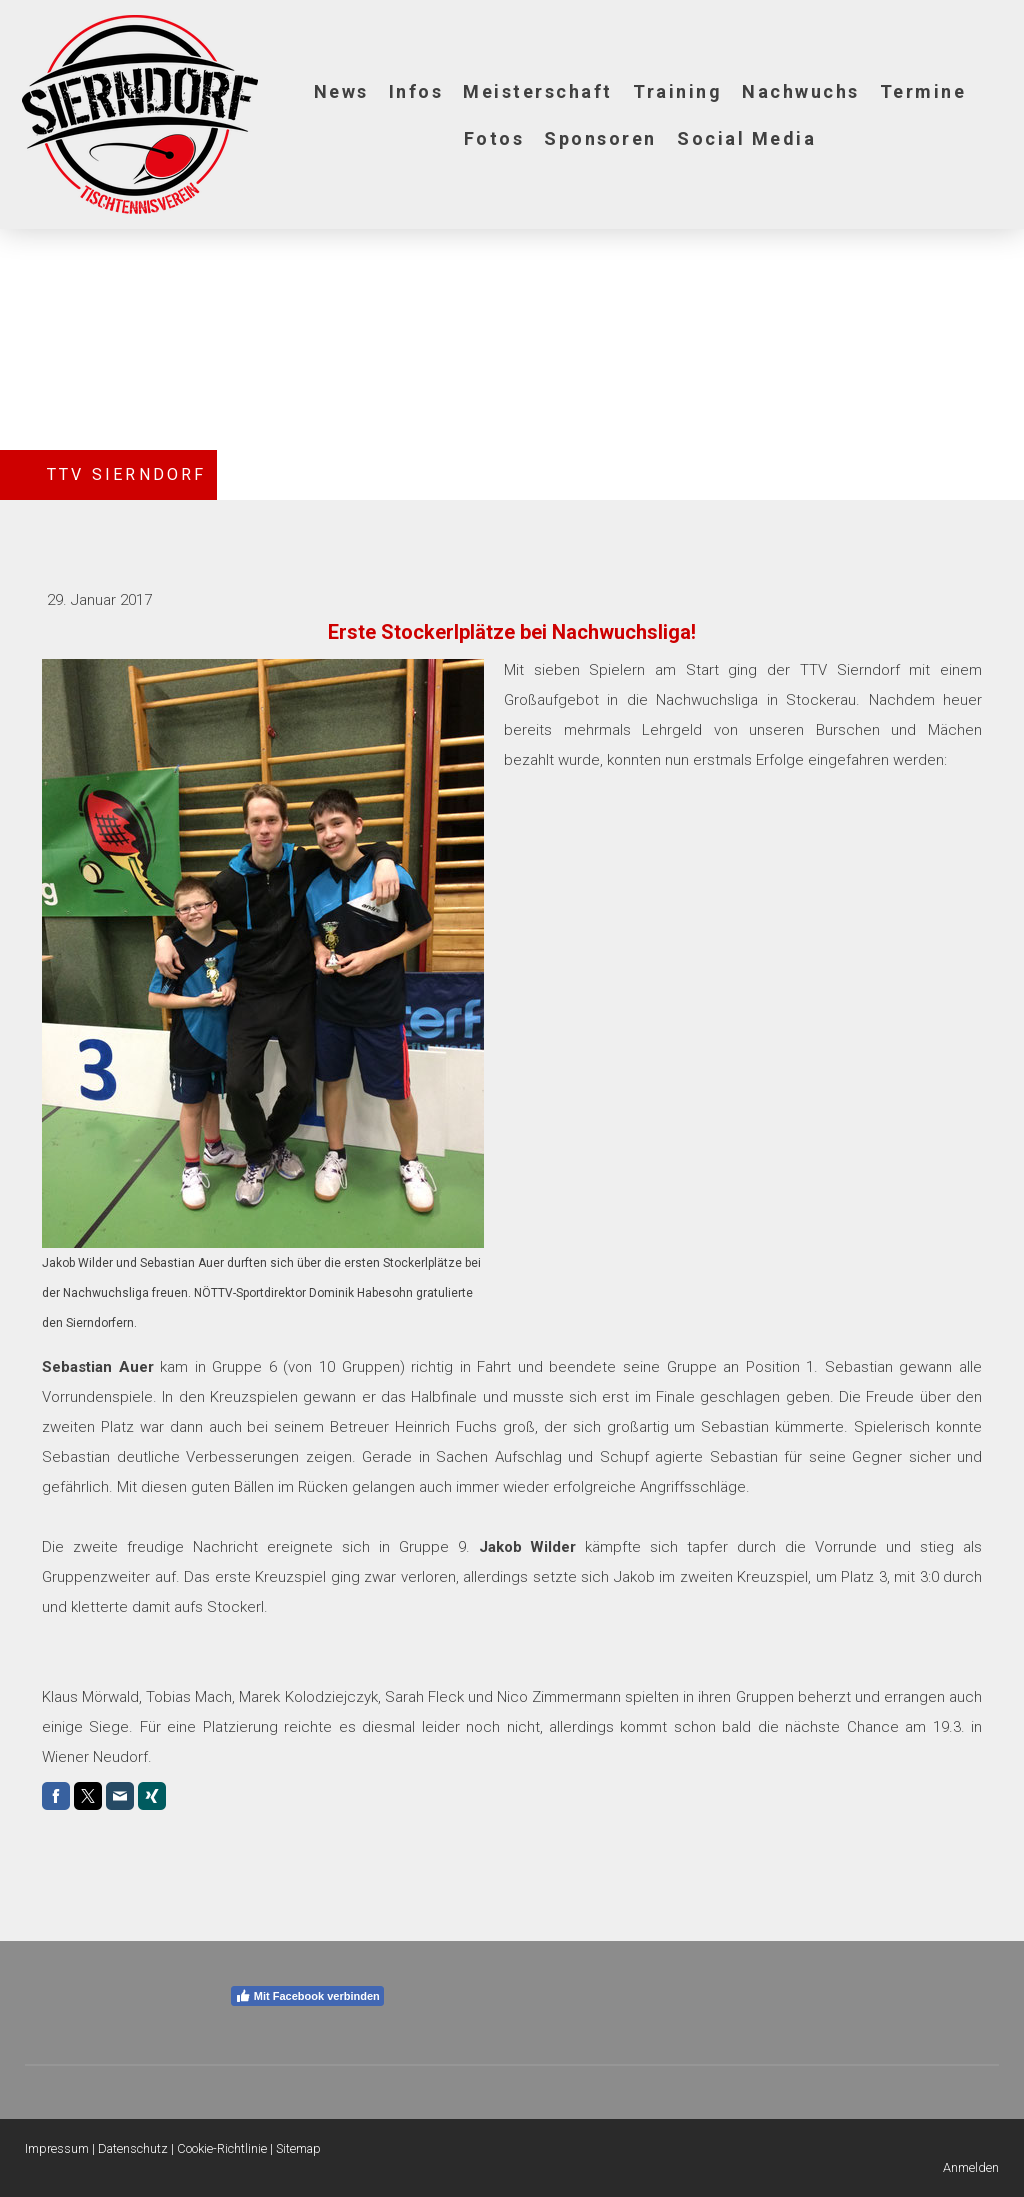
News (341, 91)
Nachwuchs (801, 91)
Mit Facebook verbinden (307, 1996)
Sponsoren (600, 138)
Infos (416, 91)
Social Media (746, 138)
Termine (923, 91)
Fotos (494, 138)
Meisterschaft (538, 91)
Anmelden (971, 2167)
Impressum (57, 2148)
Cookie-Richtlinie (222, 2148)
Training (677, 91)
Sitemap (298, 2148)
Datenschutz (133, 2148)
